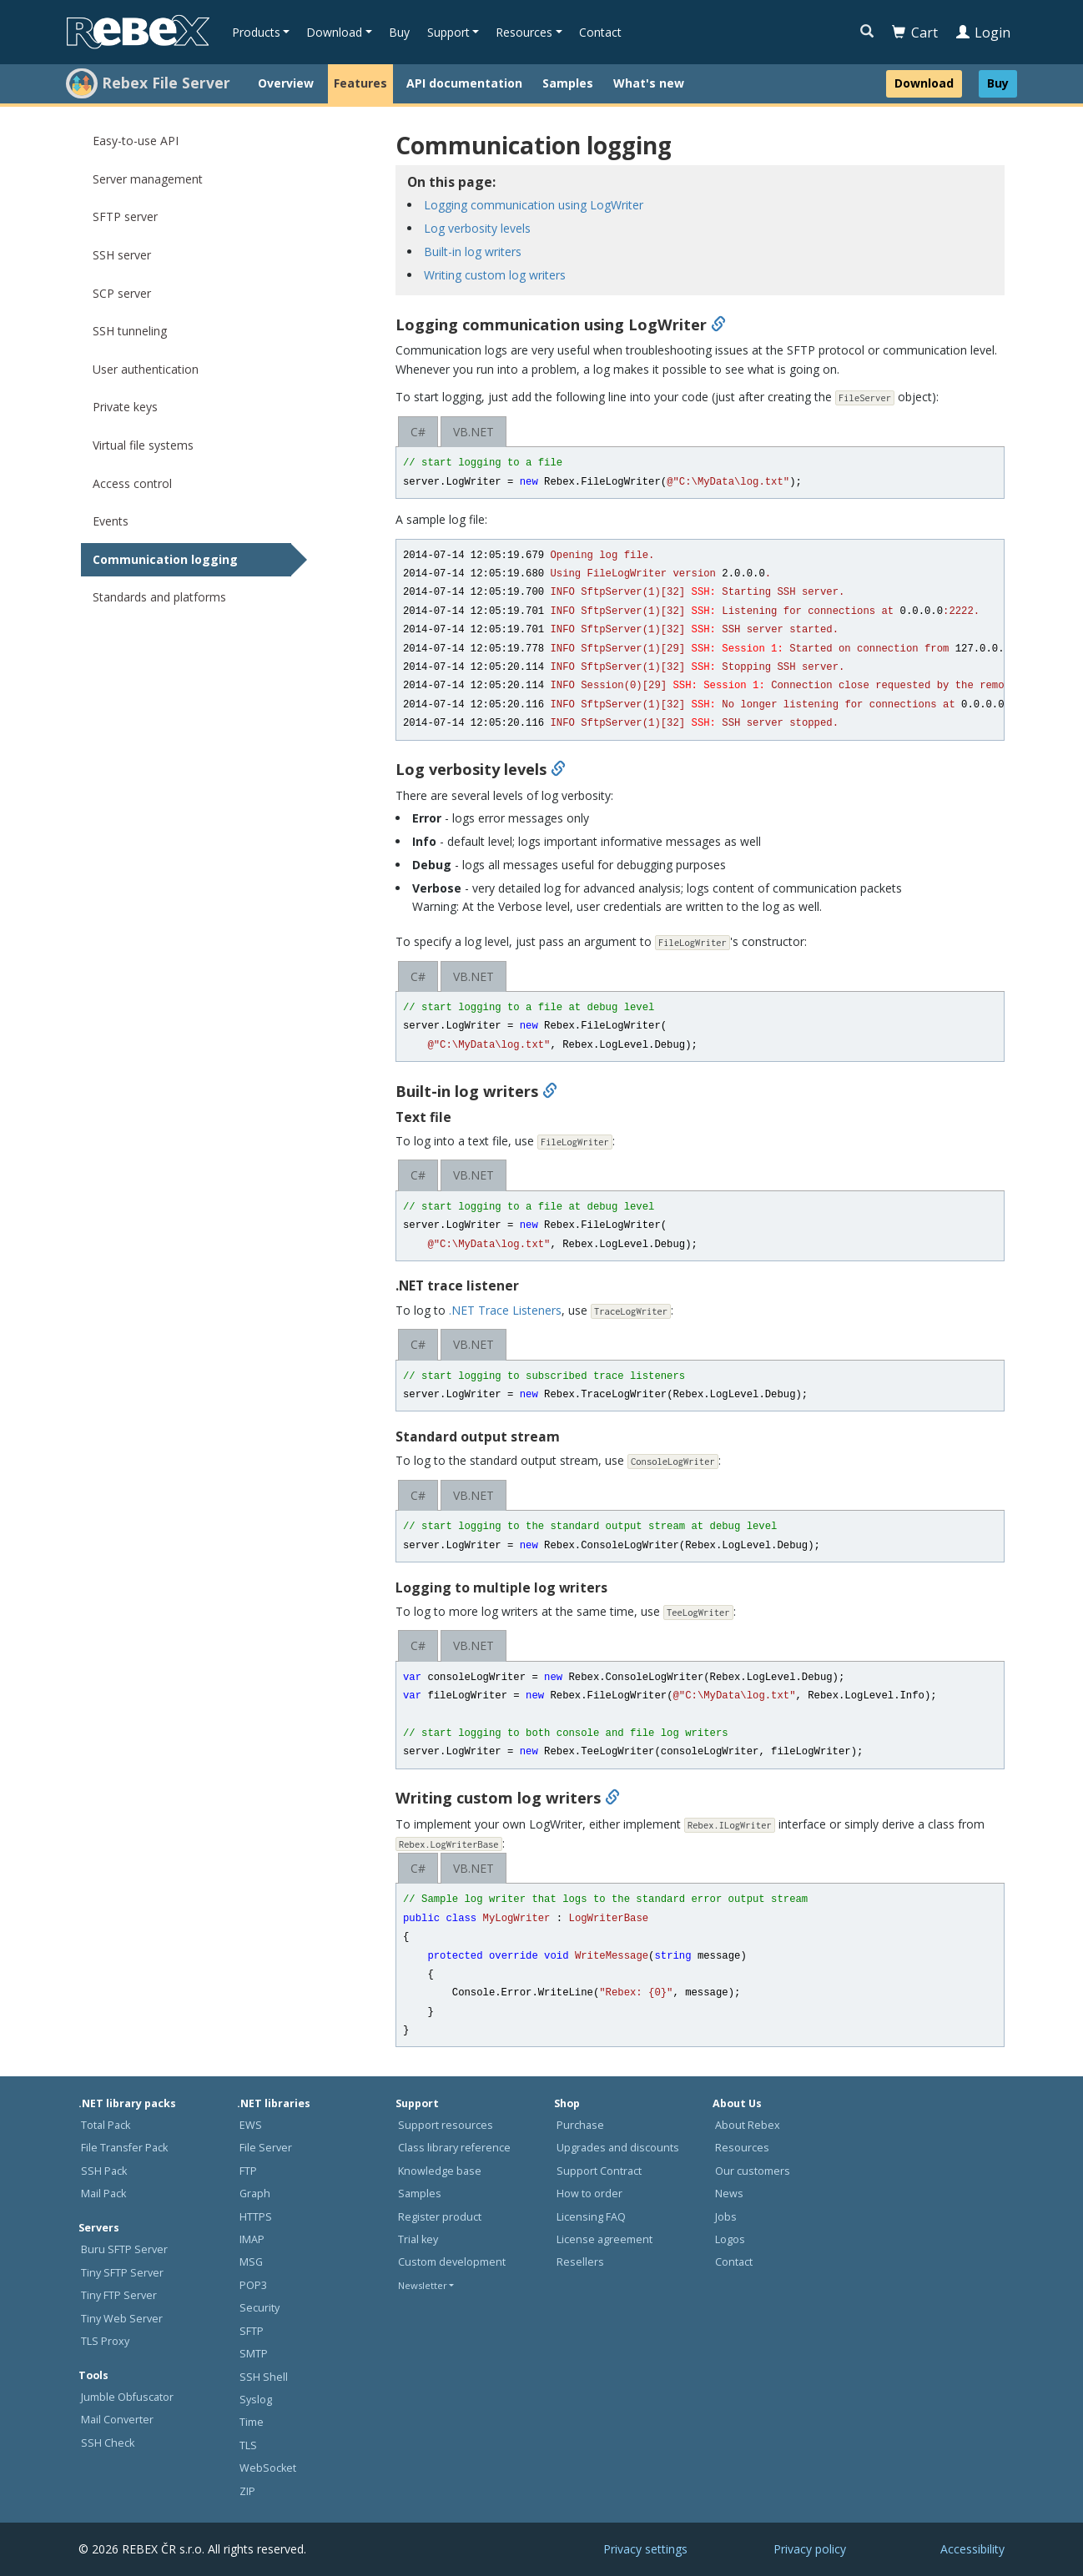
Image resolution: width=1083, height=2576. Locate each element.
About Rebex (747, 2125)
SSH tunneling (130, 331)
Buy (399, 32)
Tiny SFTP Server (122, 2273)
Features (360, 83)
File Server (265, 2148)
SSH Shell (263, 2377)
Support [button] (448, 32)
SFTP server (125, 216)
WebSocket (267, 2468)
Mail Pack (103, 2193)
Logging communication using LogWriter (533, 205)
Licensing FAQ (591, 2217)
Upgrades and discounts (618, 2148)
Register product (439, 2217)
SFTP (251, 2331)
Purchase (580, 2125)
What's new (648, 83)
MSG (251, 2262)
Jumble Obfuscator (127, 2397)
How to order (589, 2193)
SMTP (253, 2354)
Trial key (418, 2239)
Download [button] (334, 32)
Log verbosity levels (477, 228)
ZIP (247, 2491)
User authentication (146, 369)
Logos (730, 2239)
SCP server (122, 293)
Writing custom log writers (495, 275)
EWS (250, 2125)
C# (418, 432)
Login (983, 32)
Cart (914, 32)
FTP (248, 2171)
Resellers (580, 2262)
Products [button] (256, 32)
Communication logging (165, 559)
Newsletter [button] (422, 2285)
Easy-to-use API (136, 140)
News (729, 2193)
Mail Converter (117, 2419)
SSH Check (107, 2443)
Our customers (752, 2171)
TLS (248, 2445)
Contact (600, 32)
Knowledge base (439, 2171)
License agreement (604, 2239)
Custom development (452, 2262)
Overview (286, 83)
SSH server (122, 255)
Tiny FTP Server (119, 2295)
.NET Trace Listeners (505, 1310)
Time (251, 2422)
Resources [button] (524, 32)
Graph (254, 2193)
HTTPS (255, 2217)
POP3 (253, 2285)
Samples (567, 83)
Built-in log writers (472, 251)
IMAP (251, 2239)
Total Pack (105, 2125)
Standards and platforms (159, 597)
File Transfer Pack (124, 2148)
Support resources (445, 2125)
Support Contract (599, 2171)
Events (110, 521)
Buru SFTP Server (124, 2249)
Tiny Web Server (122, 2319)
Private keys (125, 407)
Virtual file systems (143, 445)
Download (924, 83)
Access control (132, 483)
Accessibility (972, 2549)
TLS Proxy (105, 2341)
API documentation (464, 83)
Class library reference (454, 2148)
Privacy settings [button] (645, 2549)
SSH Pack (104, 2171)
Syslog (255, 2399)
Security (259, 2308)
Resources (742, 2148)
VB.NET (473, 432)
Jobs (726, 2217)
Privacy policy (809, 2549)
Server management (148, 179)
